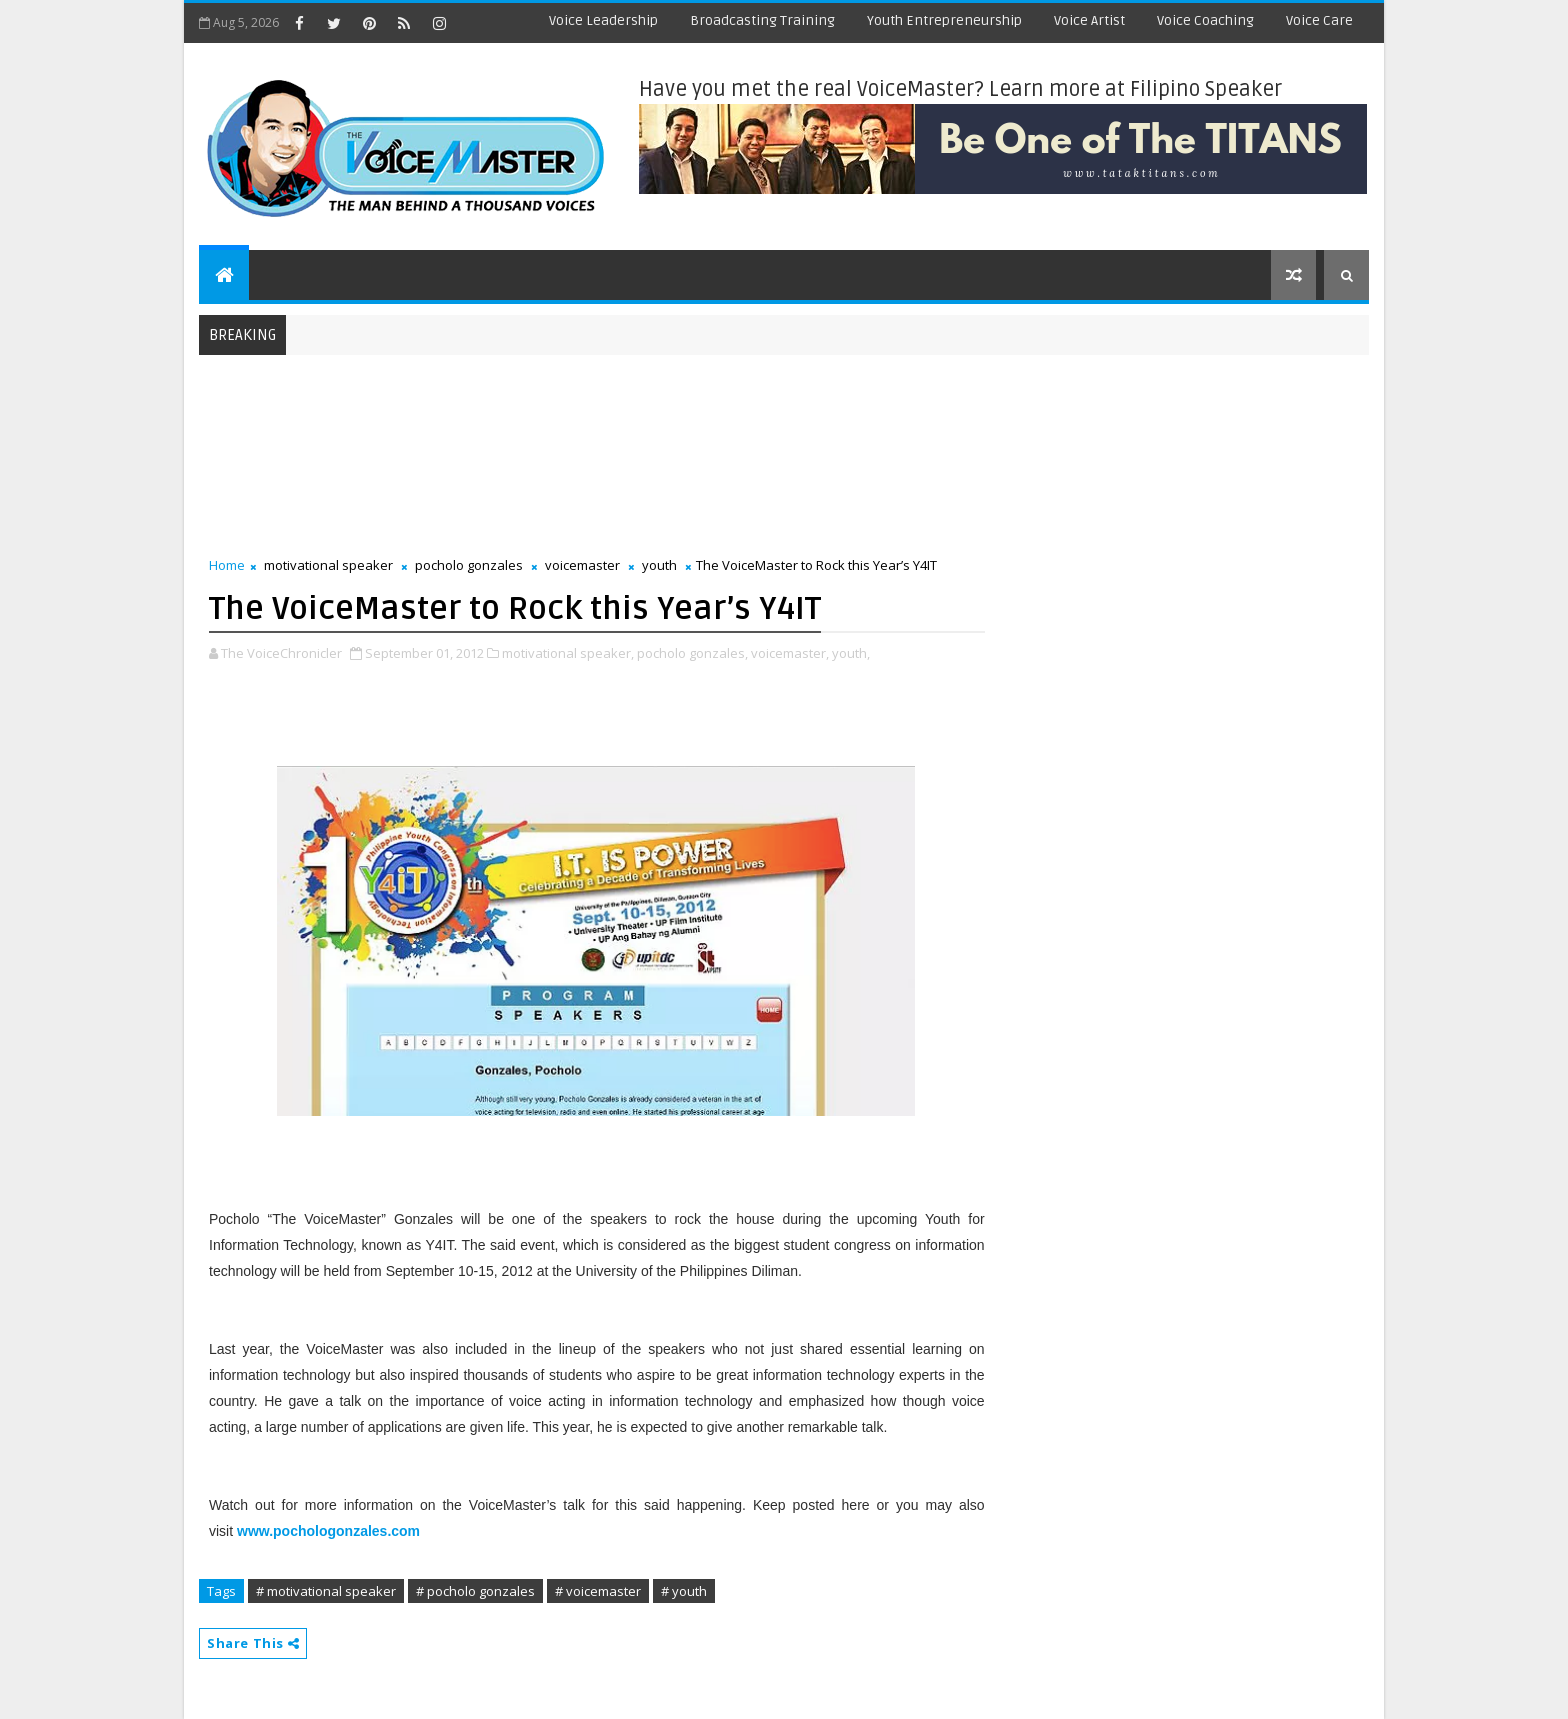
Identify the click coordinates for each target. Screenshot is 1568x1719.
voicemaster (582, 565)
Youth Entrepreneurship (944, 20)
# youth (684, 1591)
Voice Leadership (603, 20)
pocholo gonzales (469, 565)
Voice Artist (1089, 20)
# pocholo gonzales (475, 1591)
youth (659, 565)
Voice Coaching (1205, 20)
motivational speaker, (568, 653)
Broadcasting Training (762, 20)
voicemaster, (790, 653)
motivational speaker (328, 565)
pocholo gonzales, (692, 653)
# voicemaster (598, 1591)
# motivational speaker (326, 1591)
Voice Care (1319, 20)
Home (227, 565)
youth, (851, 653)
